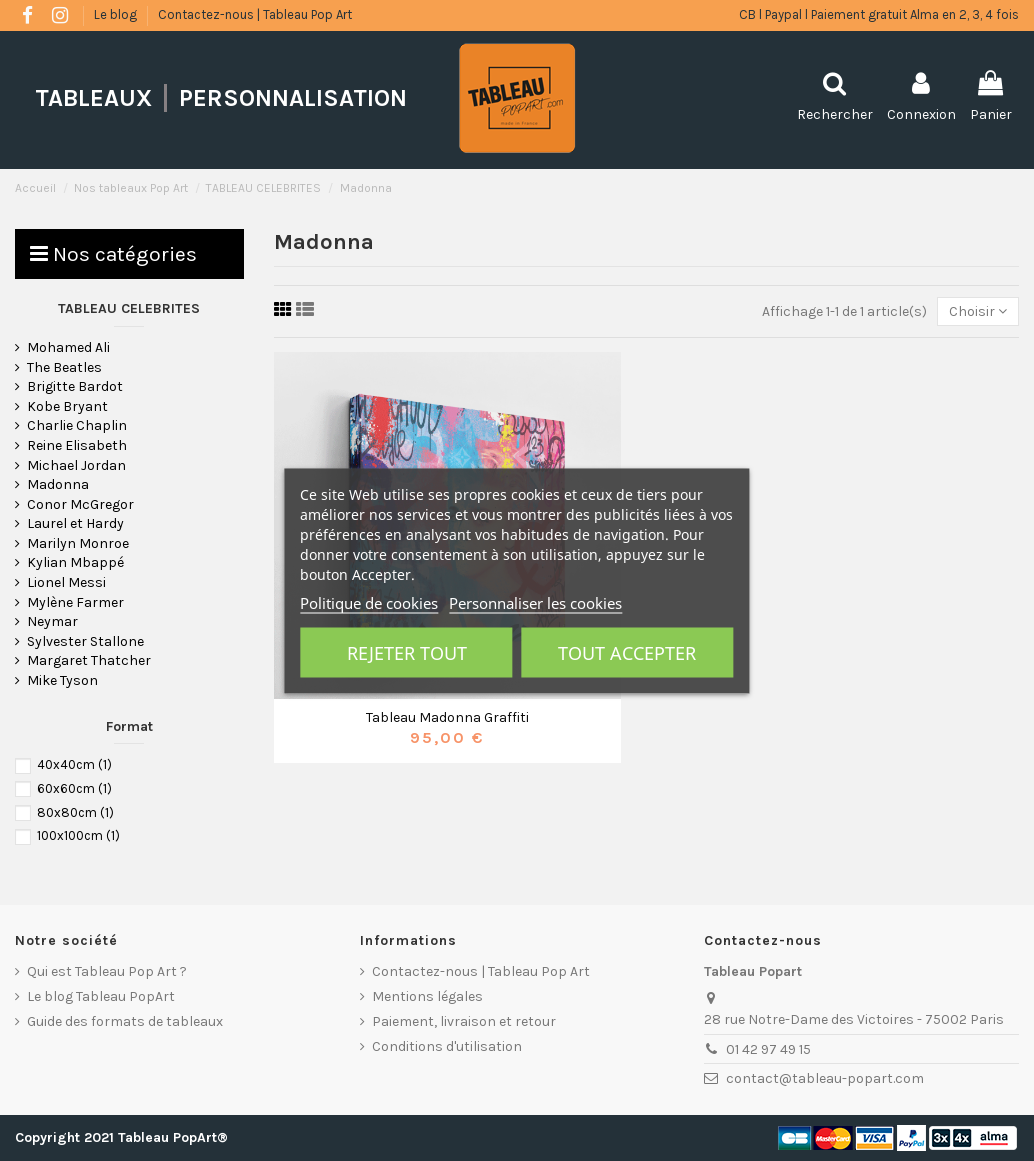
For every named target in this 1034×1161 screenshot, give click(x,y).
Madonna (58, 484)
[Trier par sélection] (978, 311)
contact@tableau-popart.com (825, 1078)
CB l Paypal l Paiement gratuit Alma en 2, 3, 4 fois (879, 14)
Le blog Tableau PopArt (101, 996)
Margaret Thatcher (89, 660)
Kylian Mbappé (75, 562)
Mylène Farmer (75, 602)
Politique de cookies (369, 602)
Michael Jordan (76, 465)
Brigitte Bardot (75, 386)
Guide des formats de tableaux (125, 1021)
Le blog (117, 14)
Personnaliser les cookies (535, 602)
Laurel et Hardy (75, 523)
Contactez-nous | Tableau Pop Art (255, 14)
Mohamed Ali (68, 347)
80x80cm (75, 812)
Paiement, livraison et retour (464, 1021)
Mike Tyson (62, 680)
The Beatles (64, 367)
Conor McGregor (80, 504)
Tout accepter (627, 652)
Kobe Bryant (67, 406)
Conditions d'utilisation (447, 1046)
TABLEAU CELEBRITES (129, 308)
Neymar (52, 621)
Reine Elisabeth (77, 445)
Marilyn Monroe (78, 543)
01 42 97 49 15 (768, 1049)
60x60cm (74, 788)
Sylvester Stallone (85, 641)
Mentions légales (427, 996)
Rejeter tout (407, 652)
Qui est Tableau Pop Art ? (107, 971)
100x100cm (78, 835)
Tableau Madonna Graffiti (447, 717)
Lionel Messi (66, 582)
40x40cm (74, 764)
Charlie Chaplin (77, 425)
